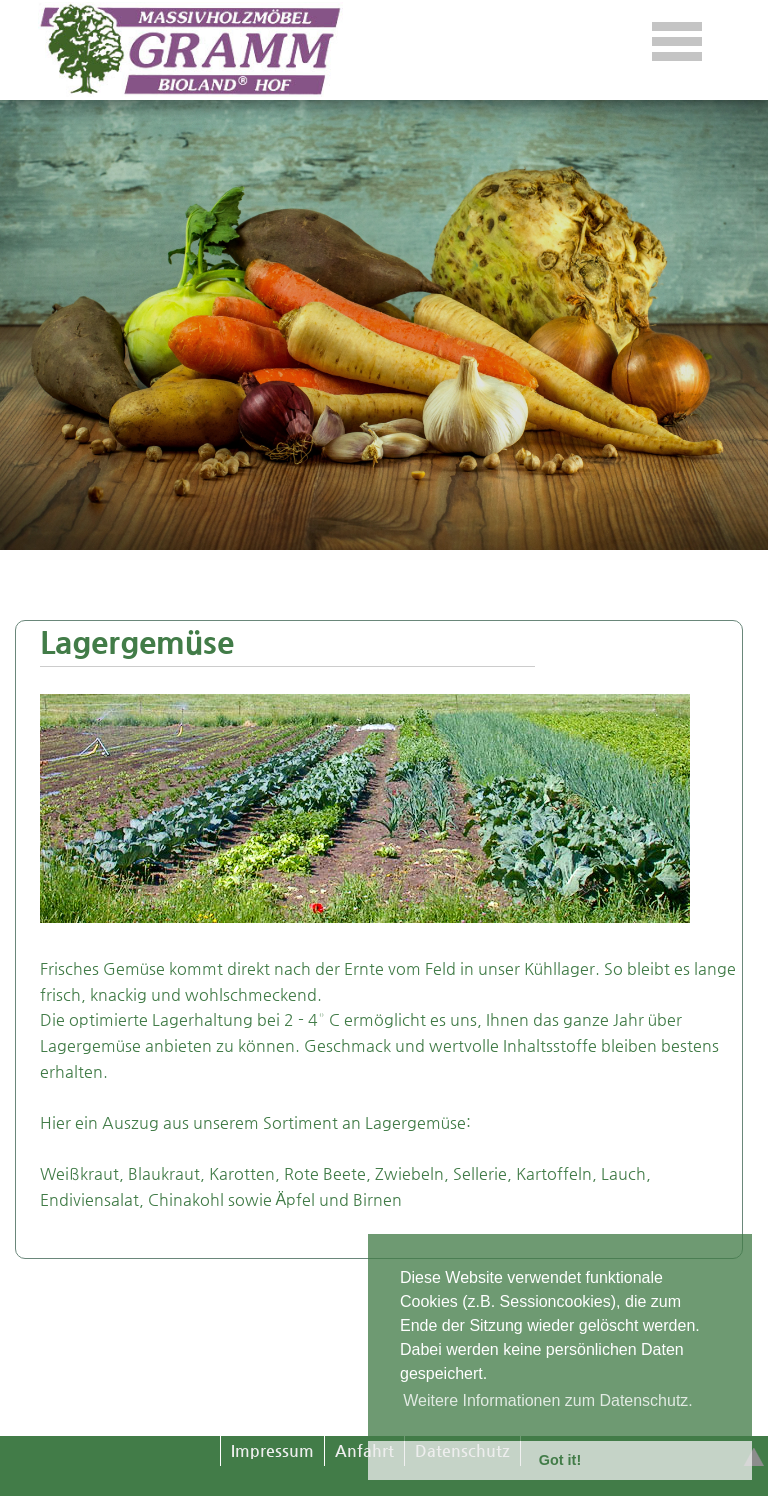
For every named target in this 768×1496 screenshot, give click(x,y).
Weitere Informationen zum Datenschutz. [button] (548, 1400)
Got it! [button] (560, 1460)
